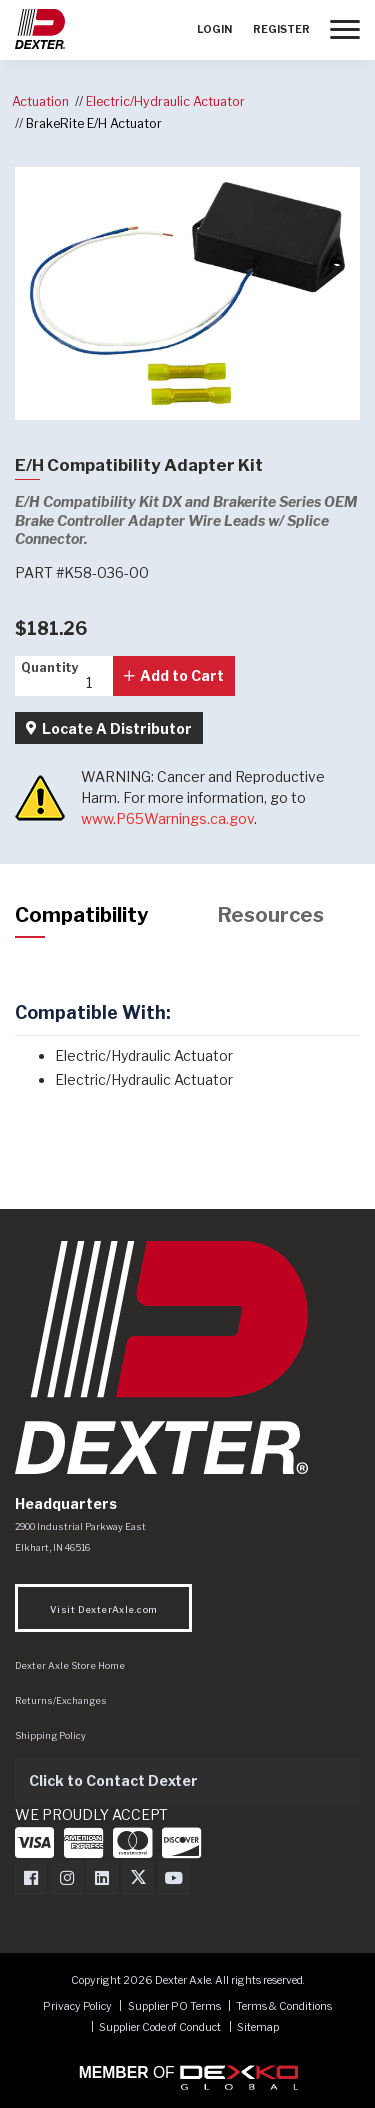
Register (281, 29)
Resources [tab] (271, 915)
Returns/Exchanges (61, 1700)
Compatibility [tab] (81, 915)
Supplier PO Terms (174, 2006)
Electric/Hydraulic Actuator (165, 101)
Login (214, 29)
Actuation (40, 101)
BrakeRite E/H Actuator (94, 123)
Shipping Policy (50, 1735)
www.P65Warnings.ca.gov (167, 818)
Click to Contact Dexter (113, 1780)
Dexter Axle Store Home (70, 1665)
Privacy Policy (77, 2006)
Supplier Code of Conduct (161, 2027)
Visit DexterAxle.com (103, 1609)
